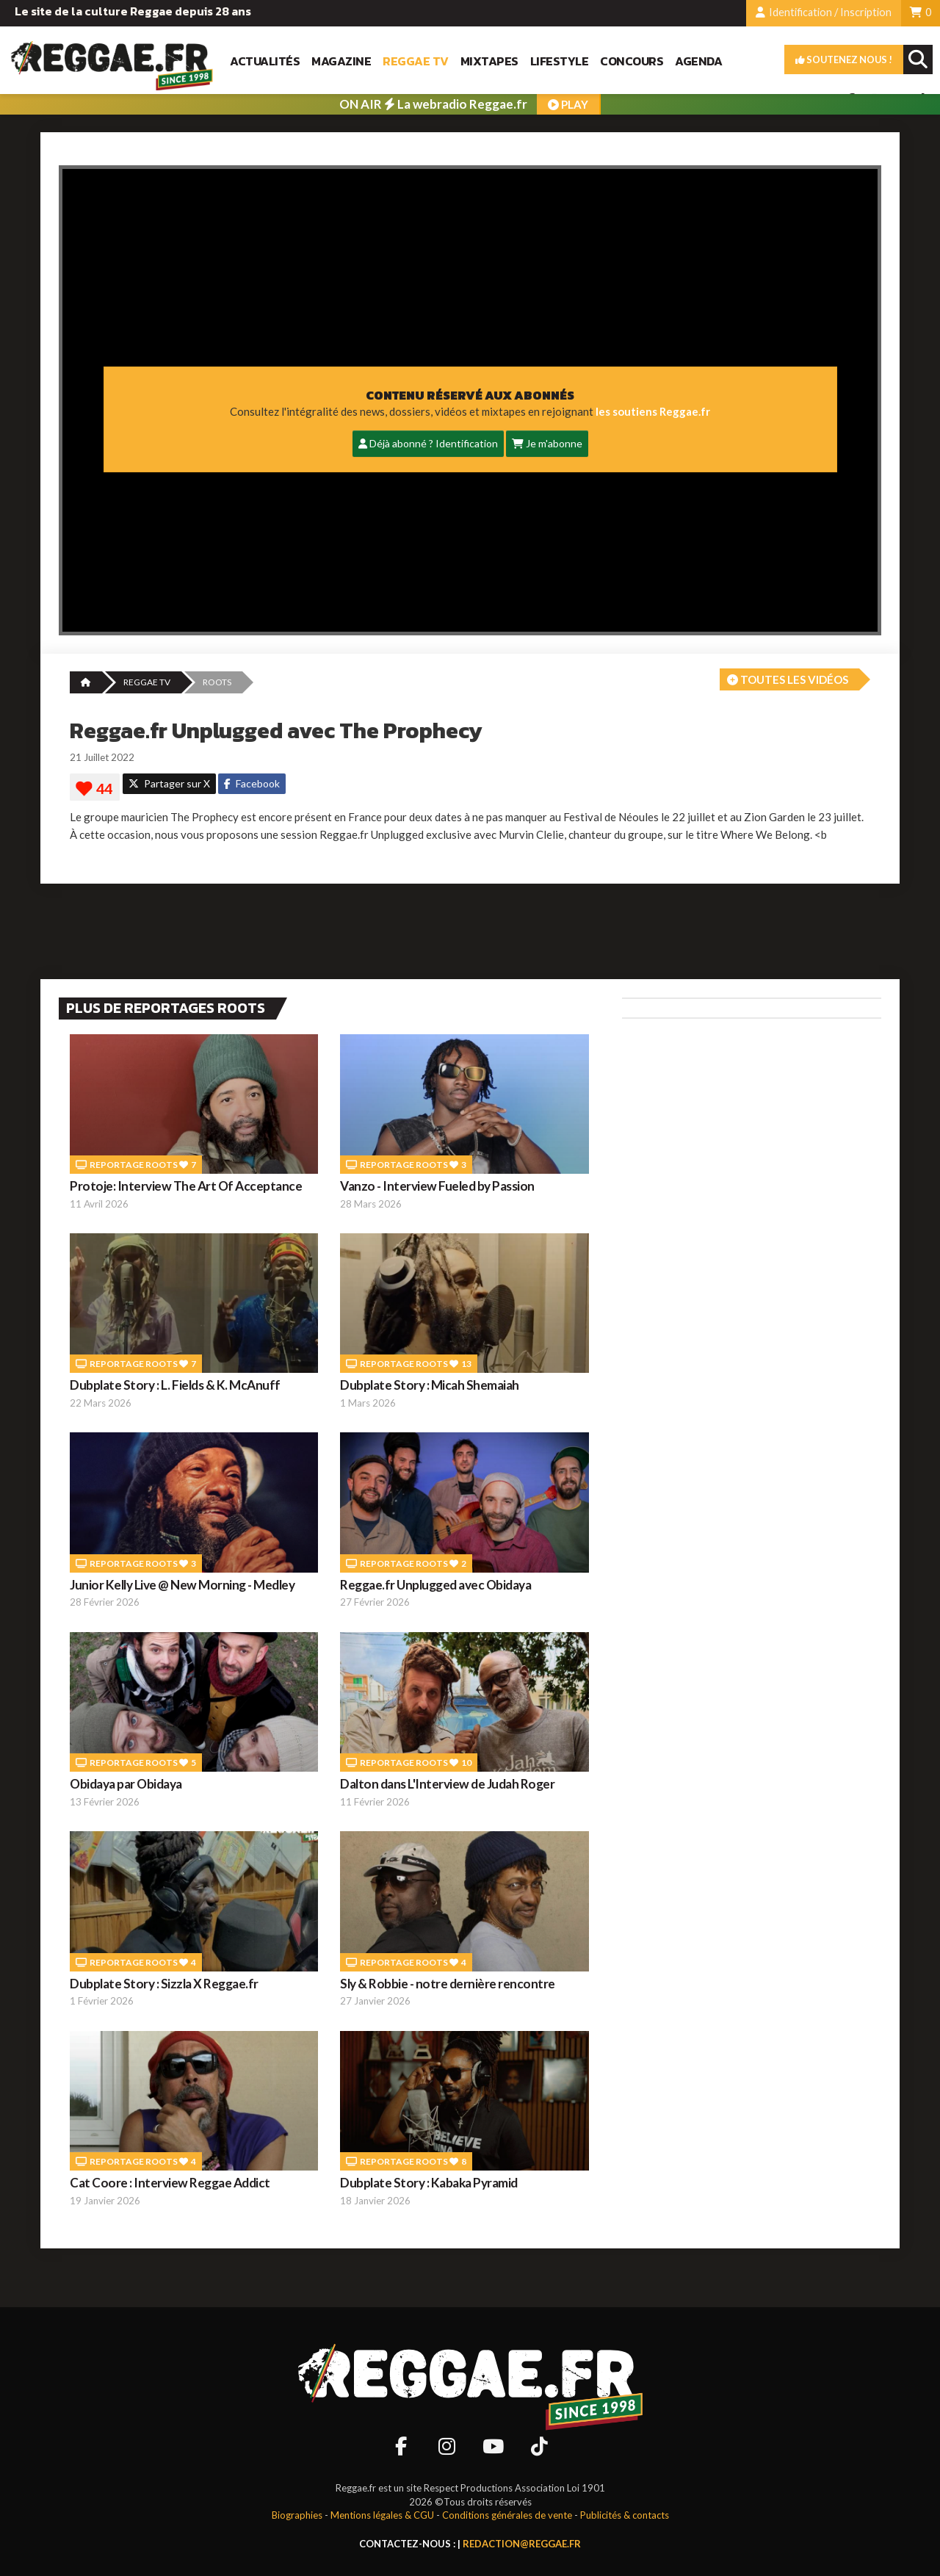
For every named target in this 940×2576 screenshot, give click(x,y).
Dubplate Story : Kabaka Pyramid (429, 2182)
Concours (631, 61)
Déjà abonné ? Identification (428, 443)
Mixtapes (489, 61)
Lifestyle (559, 61)
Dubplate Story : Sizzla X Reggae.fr (164, 1983)
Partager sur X (169, 783)
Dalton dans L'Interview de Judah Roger (447, 1784)
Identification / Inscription (824, 12)
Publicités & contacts (624, 2515)
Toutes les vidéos (787, 679)
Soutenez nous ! (843, 59)
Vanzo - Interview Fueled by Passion (437, 1186)
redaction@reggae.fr (522, 2544)
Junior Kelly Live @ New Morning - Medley (182, 1584)
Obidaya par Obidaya (126, 1784)
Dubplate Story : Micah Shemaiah (429, 1385)
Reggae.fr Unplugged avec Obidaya (435, 1584)
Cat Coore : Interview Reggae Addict (170, 2182)
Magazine (341, 61)
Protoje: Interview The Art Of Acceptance (186, 1186)
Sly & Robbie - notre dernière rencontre (447, 1983)
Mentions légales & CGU (382, 2515)
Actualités (265, 61)
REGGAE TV (146, 682)
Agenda (698, 61)
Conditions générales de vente (507, 2515)
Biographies (297, 2515)
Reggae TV (416, 61)
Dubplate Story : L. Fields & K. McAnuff (175, 1385)
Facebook (252, 783)
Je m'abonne (547, 443)
